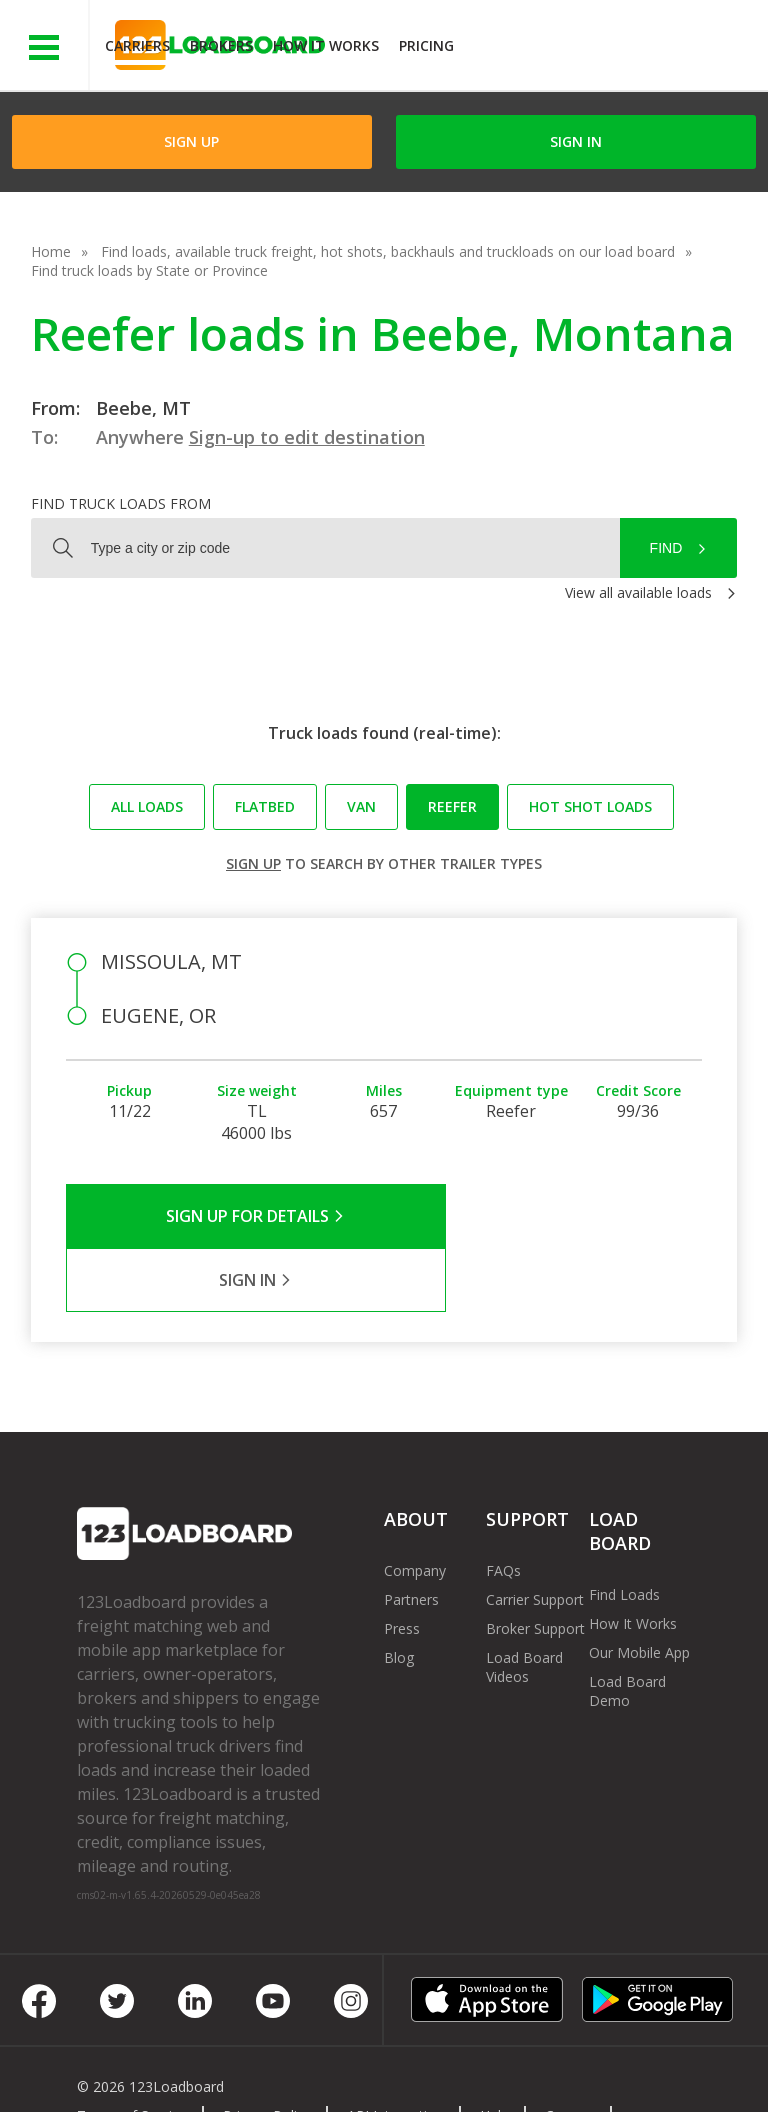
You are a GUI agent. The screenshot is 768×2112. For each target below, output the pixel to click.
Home (51, 251)
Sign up (253, 863)
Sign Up (191, 141)
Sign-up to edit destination (307, 437)
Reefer (452, 806)
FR (297, 2070)
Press (402, 1564)
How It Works (326, 45)
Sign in (576, 141)
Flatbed (265, 806)
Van (361, 806)
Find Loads (624, 1530)
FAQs (503, 1506)
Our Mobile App (639, 1588)
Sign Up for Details (225, 1216)
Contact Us (128, 2070)
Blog (399, 1593)
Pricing (426, 45)
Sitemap (226, 2070)
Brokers (221, 45)
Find (666, 548)
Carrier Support (535, 1535)
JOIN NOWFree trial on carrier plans (613, 48)
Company (415, 1506)
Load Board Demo (627, 1627)
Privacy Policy (267, 2051)
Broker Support (535, 1564)
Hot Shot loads (590, 806)
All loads (147, 806)
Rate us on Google (402, 2070)
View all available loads (638, 592)
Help (494, 2051)
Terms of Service (132, 2051)
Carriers (137, 45)
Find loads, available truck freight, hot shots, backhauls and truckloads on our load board (388, 251)
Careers (570, 2051)
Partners (411, 1535)
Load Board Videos (524, 1603)
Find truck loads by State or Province (149, 270)
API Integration (395, 2051)
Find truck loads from (121, 503)
